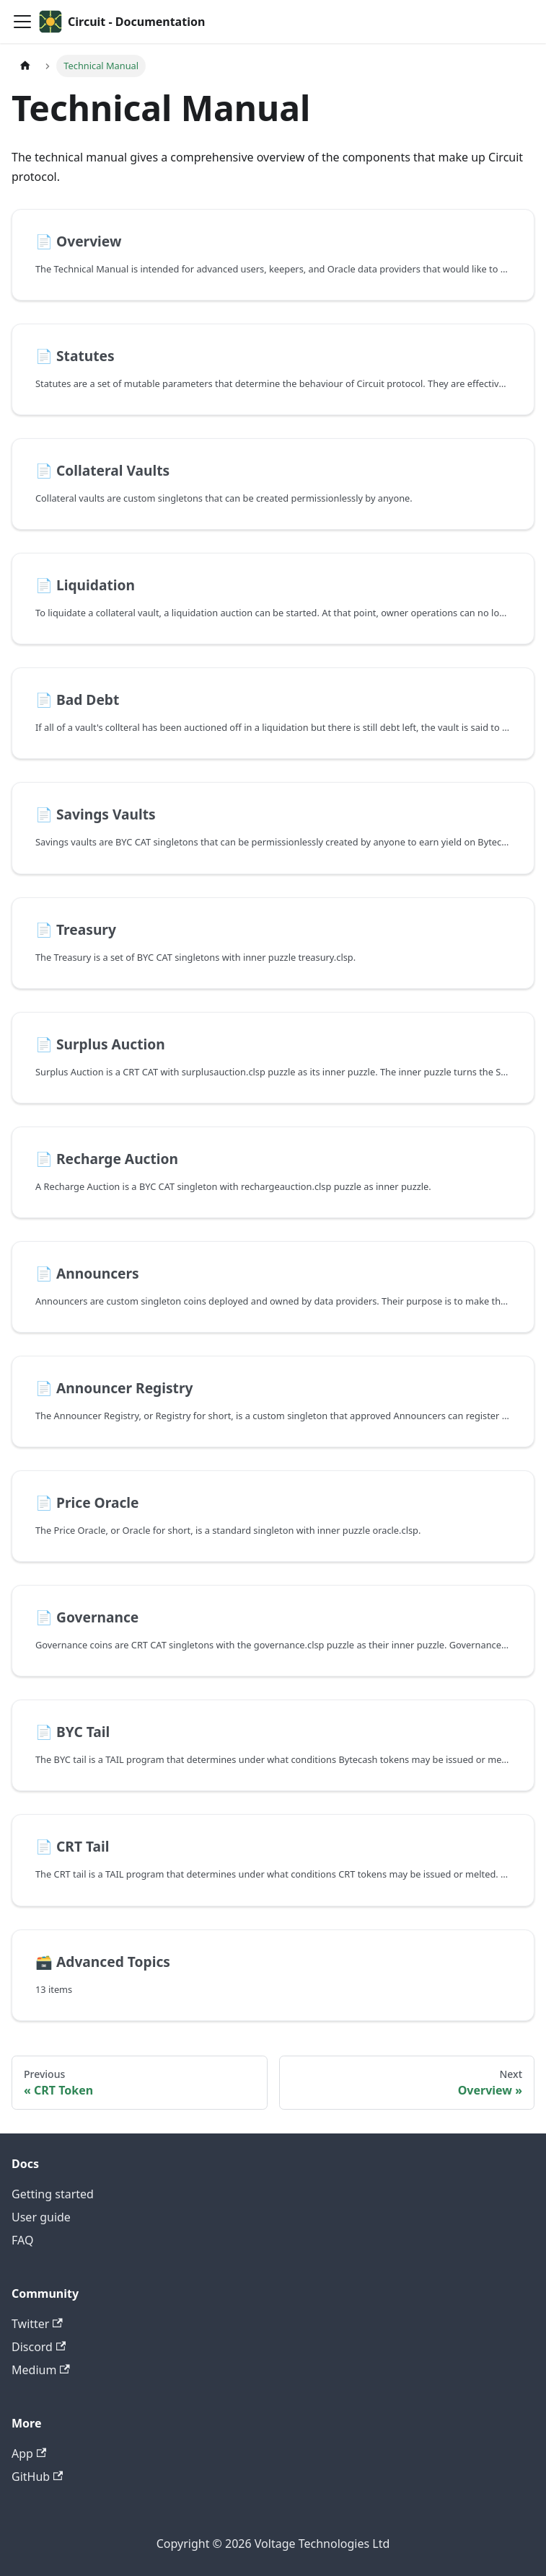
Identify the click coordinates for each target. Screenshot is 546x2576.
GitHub (37, 2476)
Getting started (53, 2194)
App (29, 2453)
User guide (41, 2217)
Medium (41, 2370)
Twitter (37, 2324)
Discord (39, 2347)
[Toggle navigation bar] (22, 21)
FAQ (22, 2240)
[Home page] (25, 66)
